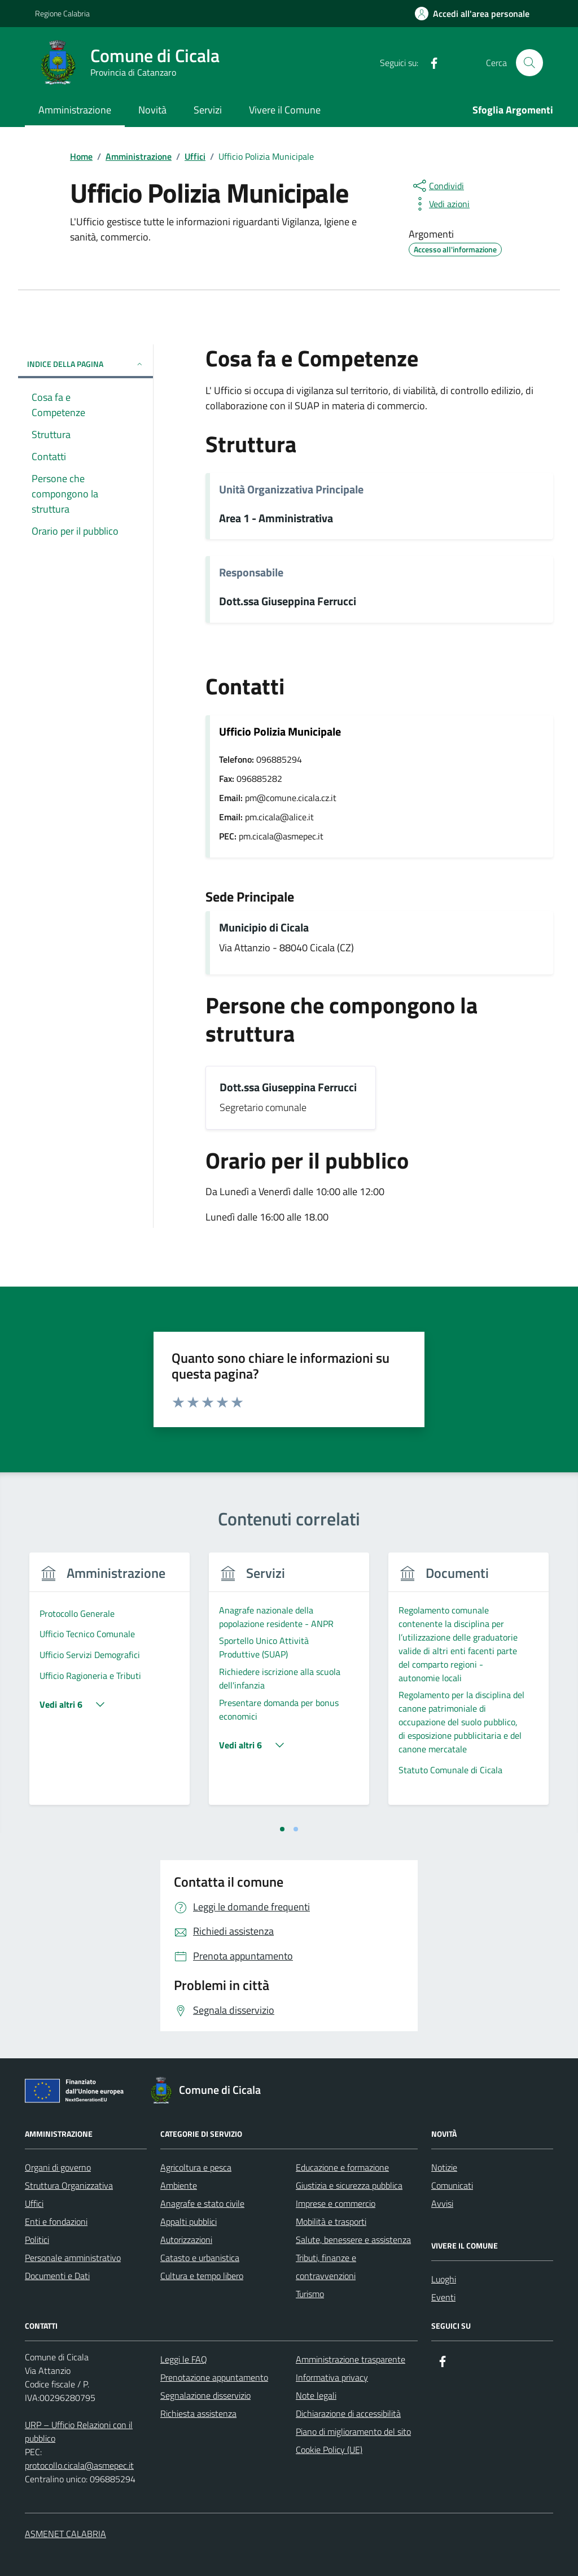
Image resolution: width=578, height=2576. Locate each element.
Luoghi (443, 2279)
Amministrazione (74, 109)
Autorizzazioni (186, 2239)
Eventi (443, 2297)
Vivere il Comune (285, 109)
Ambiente (178, 2185)
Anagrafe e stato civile (202, 2203)
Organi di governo (58, 2167)
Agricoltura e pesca (195, 2167)
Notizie (444, 2167)
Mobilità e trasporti (331, 2221)
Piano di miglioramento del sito (353, 2431)
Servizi (208, 109)
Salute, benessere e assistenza (353, 2239)
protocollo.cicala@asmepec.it (79, 2465)
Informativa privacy (332, 2377)
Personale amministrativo (73, 2257)
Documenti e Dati (57, 2275)
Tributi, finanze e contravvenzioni (326, 2266)
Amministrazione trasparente (350, 2359)
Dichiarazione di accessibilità (348, 2413)
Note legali (316, 2395)
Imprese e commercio (335, 2203)
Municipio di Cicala (264, 927)
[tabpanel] (109, 1685)
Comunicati (452, 2185)
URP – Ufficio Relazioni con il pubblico (79, 2431)
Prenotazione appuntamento (214, 2377)
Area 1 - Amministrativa (276, 518)
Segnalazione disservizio (205, 2395)
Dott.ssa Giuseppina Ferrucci (287, 601)
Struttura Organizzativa (69, 2185)
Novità (152, 109)
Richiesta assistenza (198, 2413)
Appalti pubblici (188, 2221)
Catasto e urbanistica (199, 2257)
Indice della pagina (85, 364)
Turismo (310, 2294)
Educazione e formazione (342, 2167)
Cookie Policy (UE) (329, 2449)
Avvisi (442, 2203)
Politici (37, 2239)
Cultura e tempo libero (201, 2275)
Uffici (34, 2203)
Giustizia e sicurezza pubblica (349, 2185)
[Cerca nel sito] (529, 62)
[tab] (282, 1829)
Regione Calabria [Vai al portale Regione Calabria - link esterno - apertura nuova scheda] (62, 13)
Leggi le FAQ (183, 2359)
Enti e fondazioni (56, 2221)
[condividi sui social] (437, 186)
